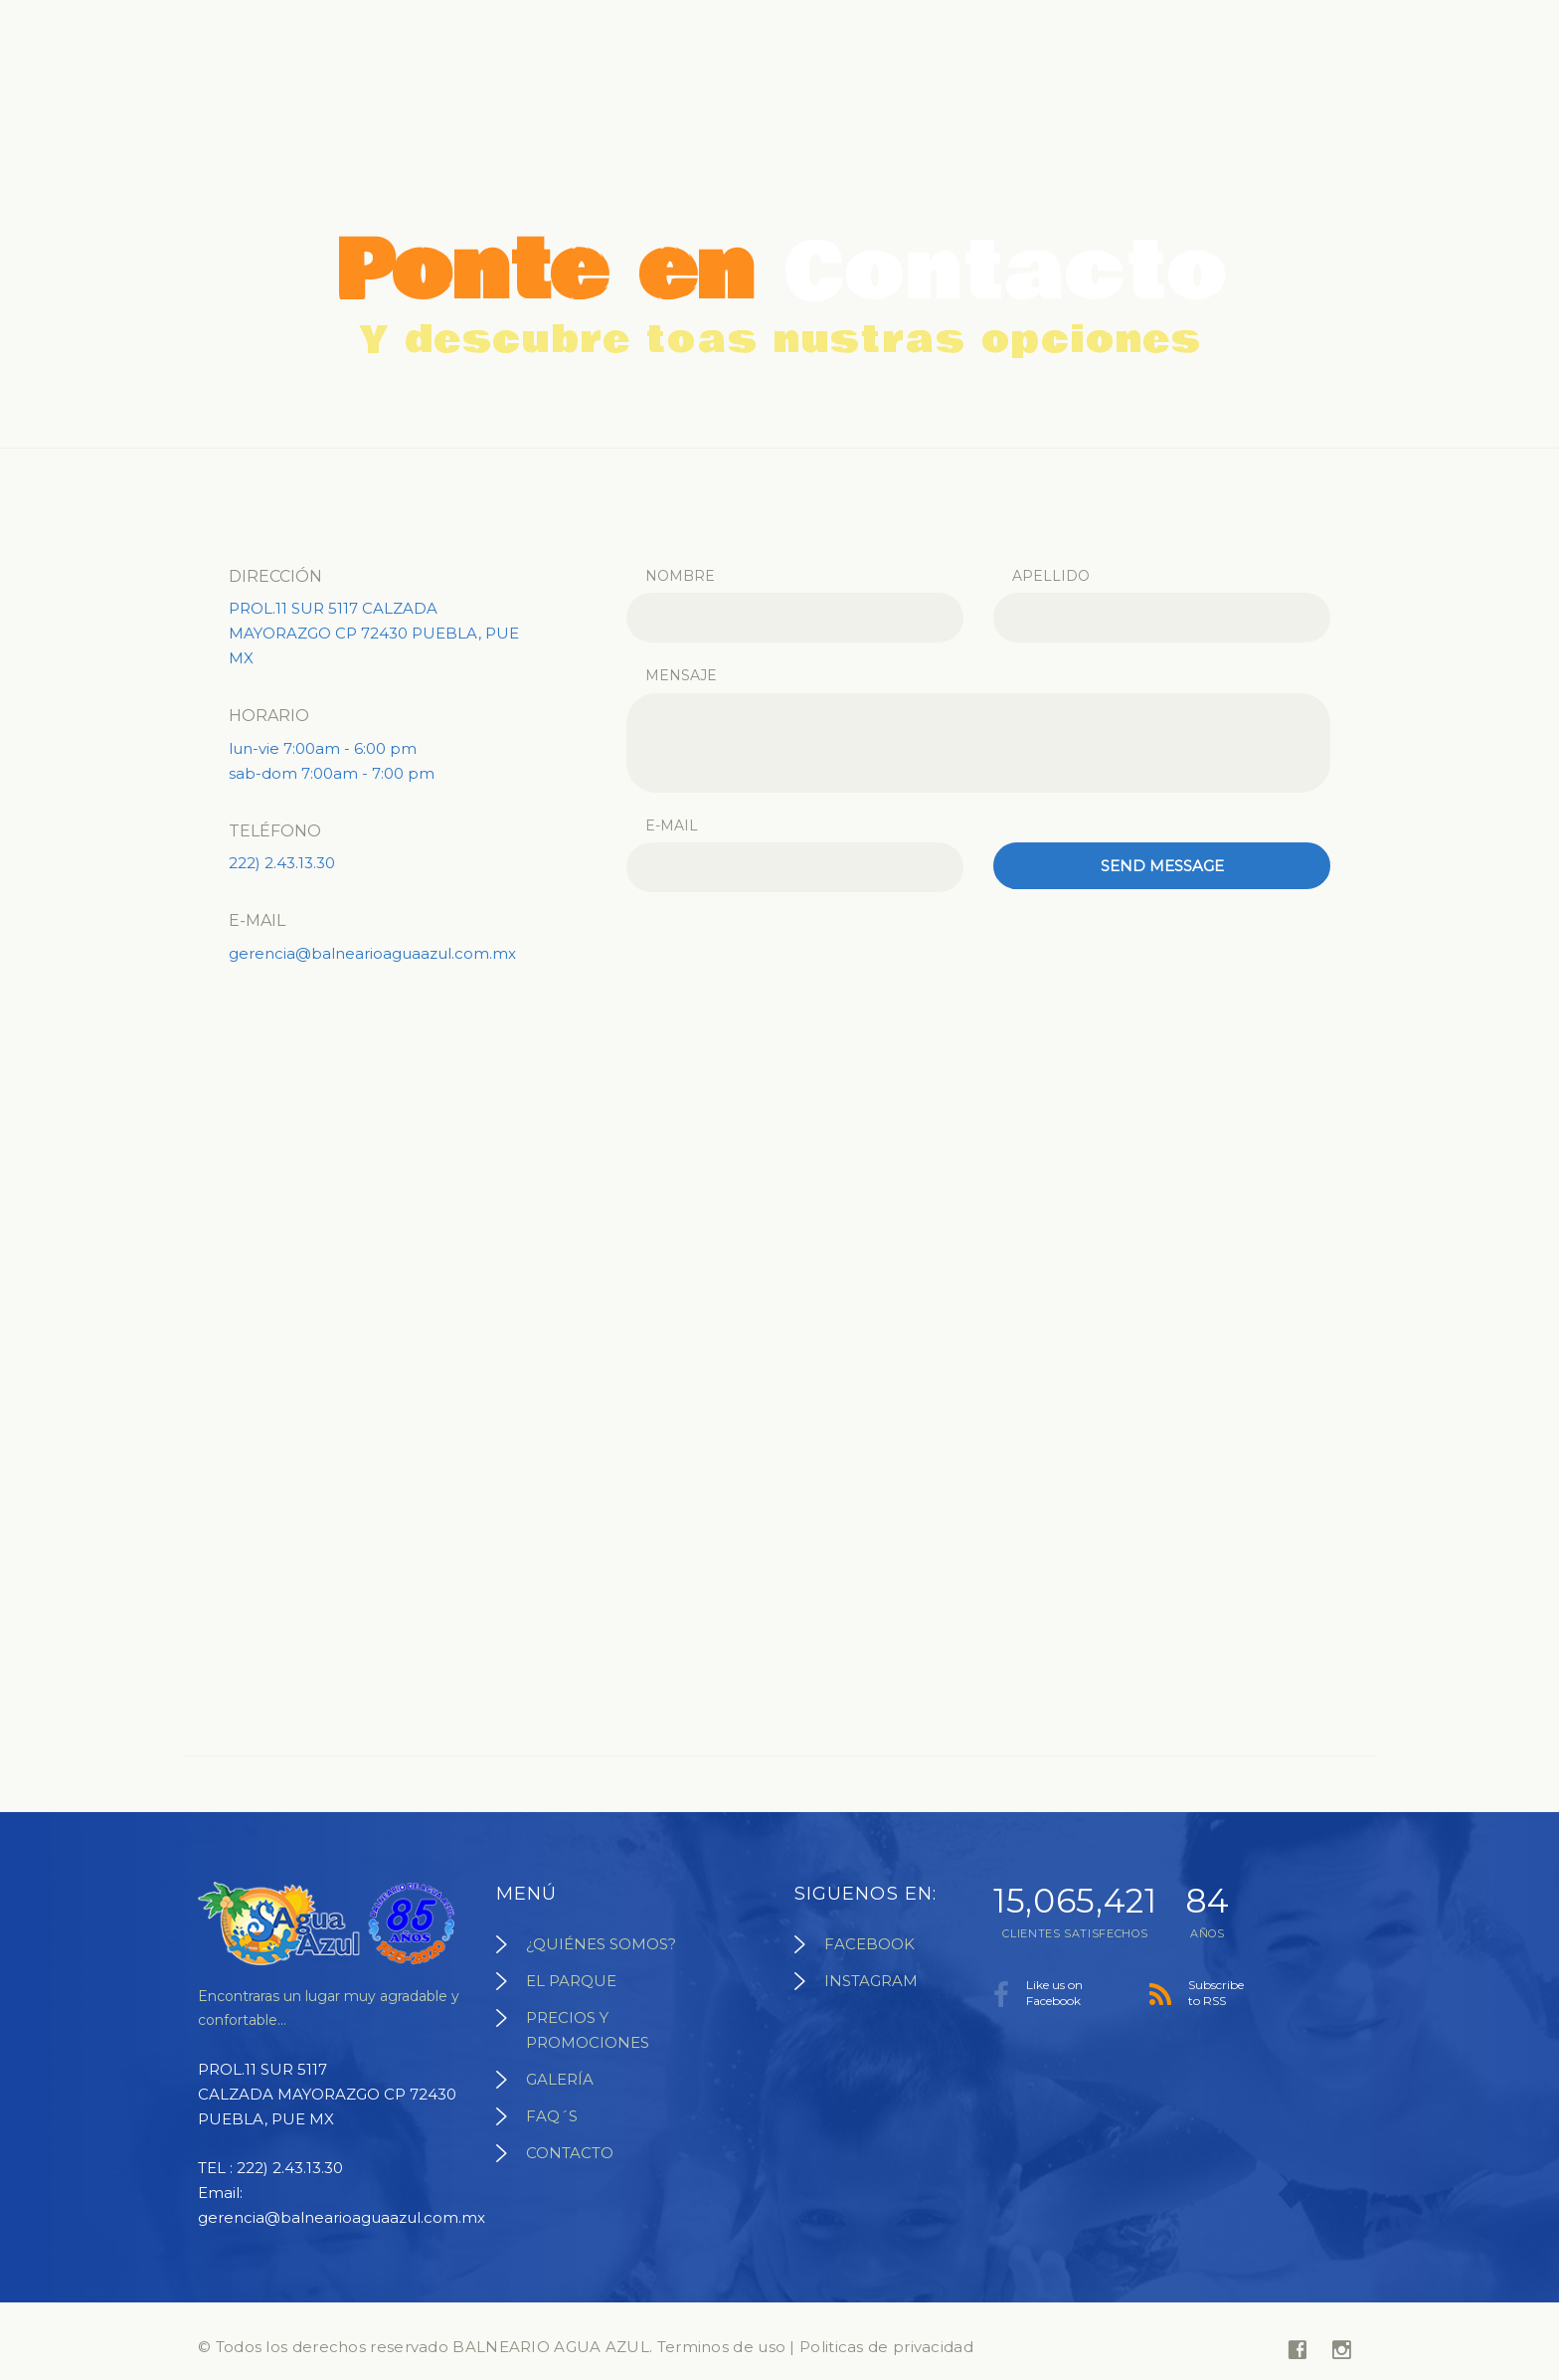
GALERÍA (560, 2079)
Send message (1162, 865)
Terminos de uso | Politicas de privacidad (815, 2346)
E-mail (671, 825)
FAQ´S (552, 2115)
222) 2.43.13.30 (282, 862)
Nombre (680, 576)
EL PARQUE (571, 1980)
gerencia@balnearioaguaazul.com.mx (372, 953)
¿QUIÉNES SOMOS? (601, 1943)
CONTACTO (569, 2152)
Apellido (1051, 576)
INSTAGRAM (871, 1980)
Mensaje (681, 675)
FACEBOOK (869, 1943)
